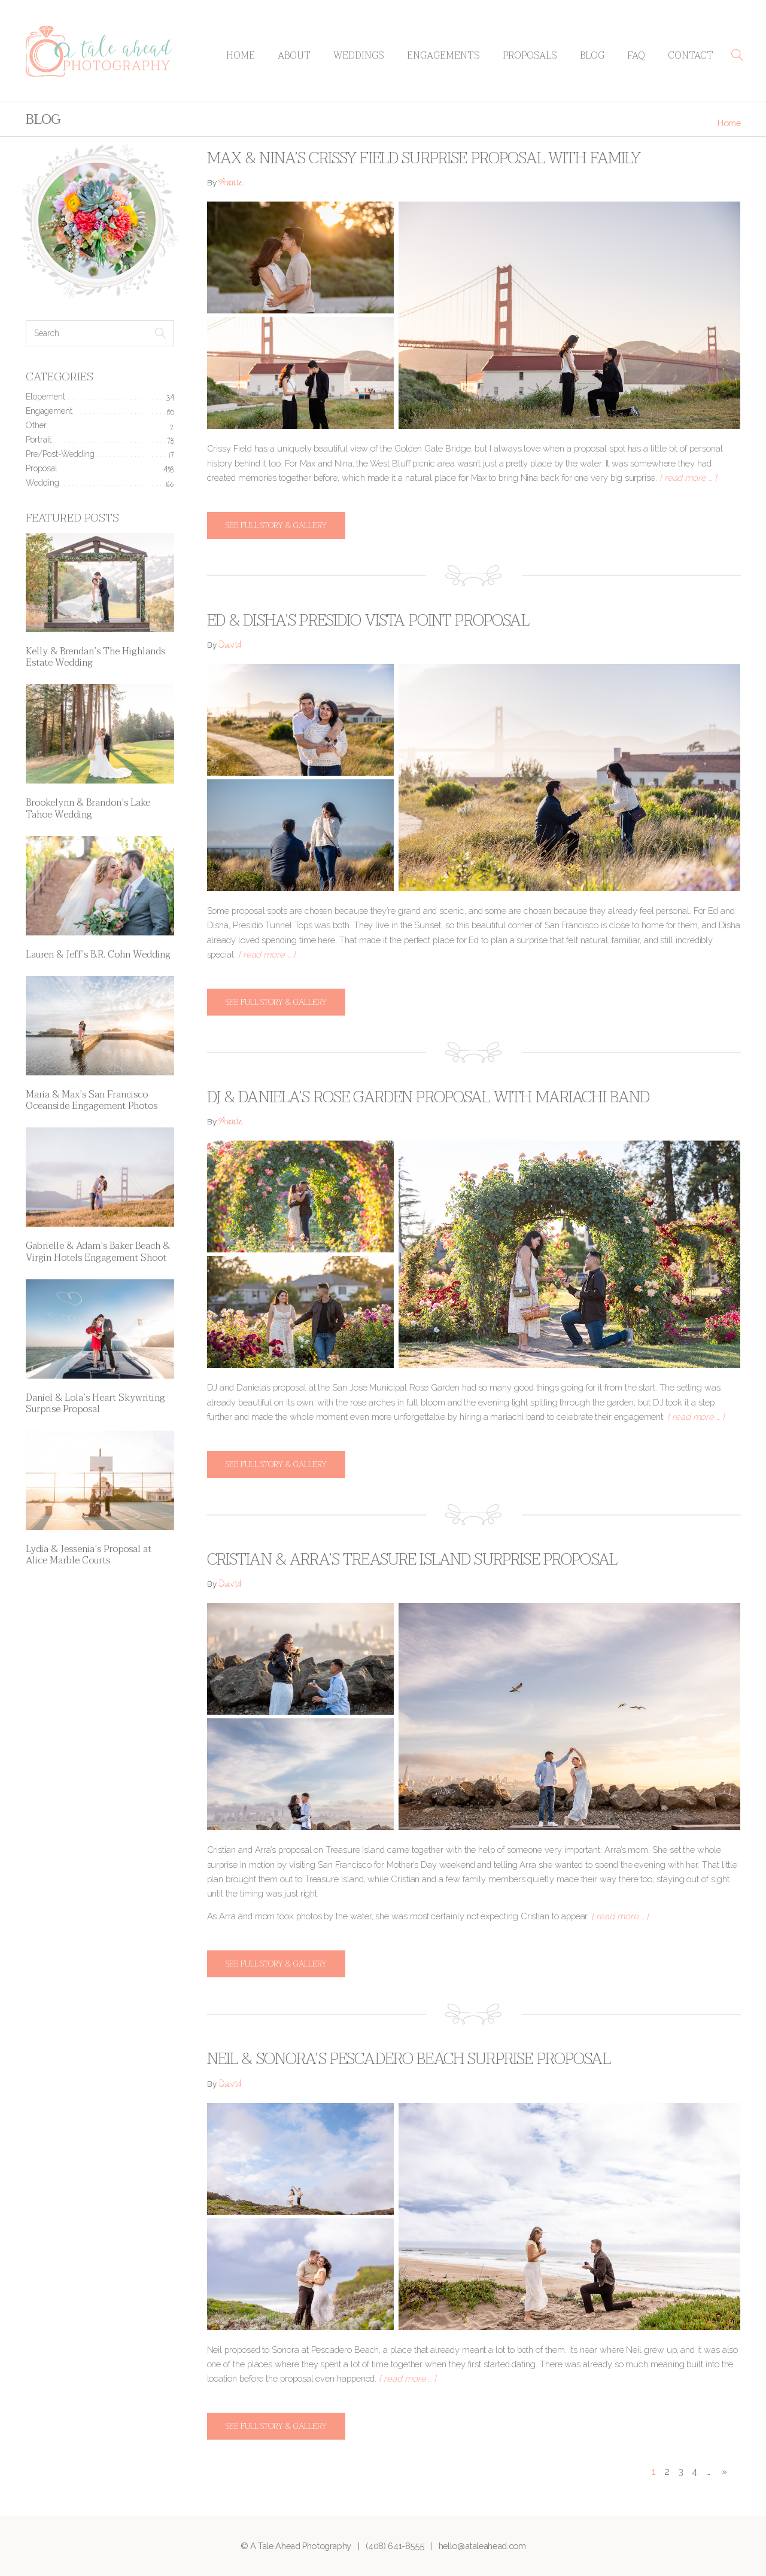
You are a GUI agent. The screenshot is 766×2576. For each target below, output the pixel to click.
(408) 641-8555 (395, 2546)
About (294, 55)
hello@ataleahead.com (482, 2546)
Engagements (443, 55)
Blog (592, 55)
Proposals (530, 55)
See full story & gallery (276, 525)
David (229, 646)
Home (240, 55)
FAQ (636, 55)
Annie (230, 184)
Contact (690, 55)
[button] (737, 55)
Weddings (358, 55)
